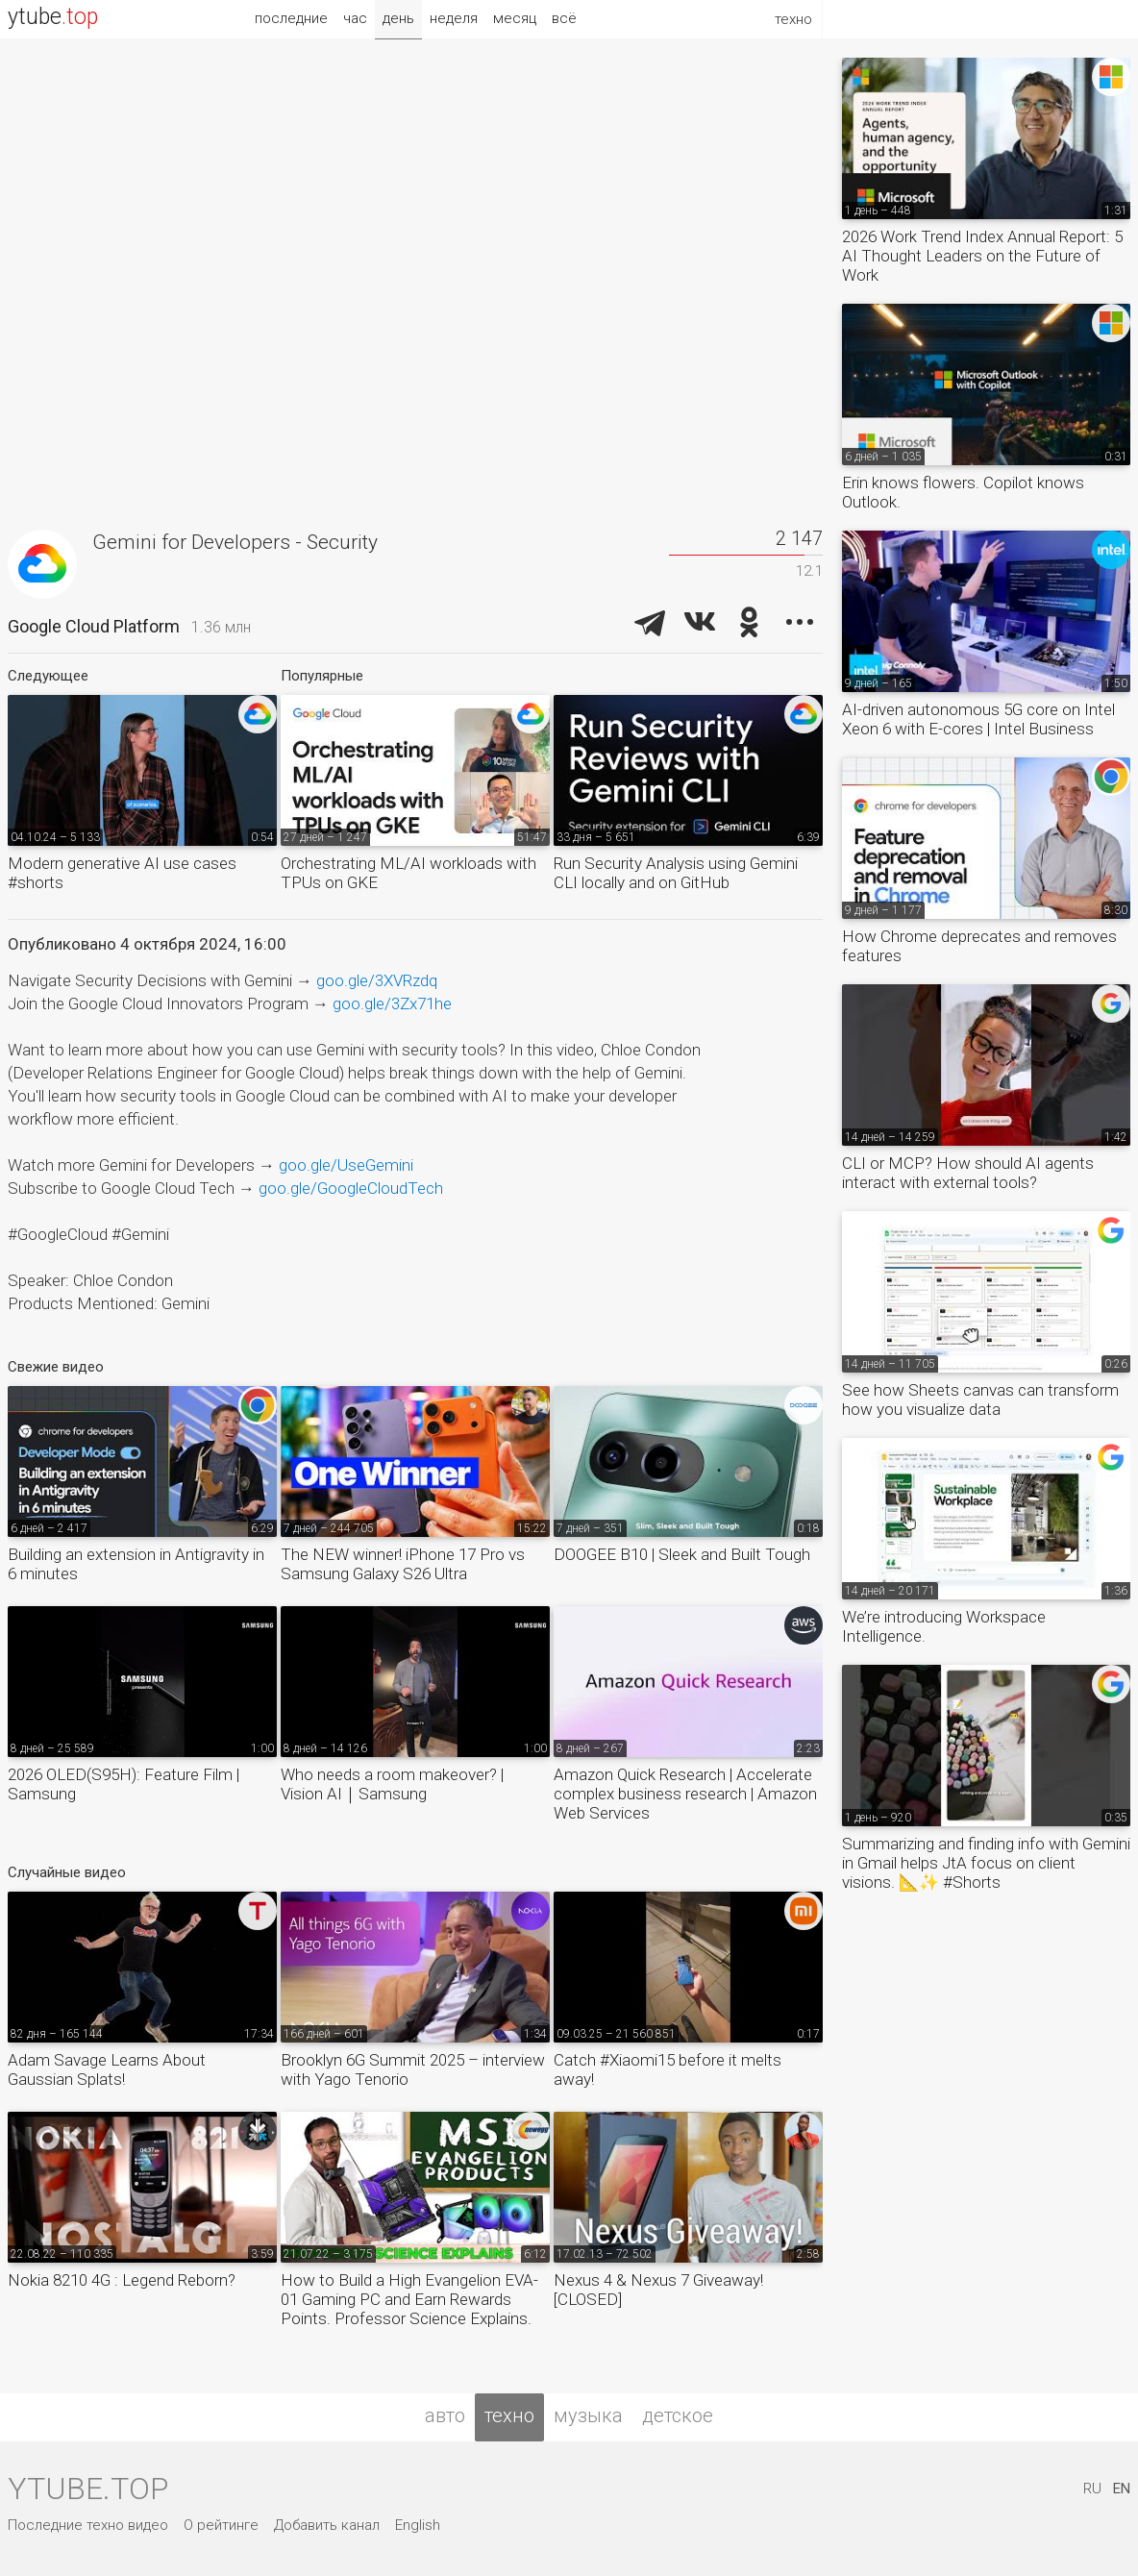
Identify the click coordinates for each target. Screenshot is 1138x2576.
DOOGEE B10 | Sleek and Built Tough (682, 1554)
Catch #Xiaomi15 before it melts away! (667, 2069)
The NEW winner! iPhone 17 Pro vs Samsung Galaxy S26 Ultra (403, 1564)
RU (1092, 2488)
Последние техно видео (88, 2525)
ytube (53, 17)
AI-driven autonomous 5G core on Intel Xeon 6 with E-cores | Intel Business (978, 719)
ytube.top (88, 2488)
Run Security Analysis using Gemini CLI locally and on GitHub (676, 873)
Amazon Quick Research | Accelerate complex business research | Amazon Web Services (685, 1793)
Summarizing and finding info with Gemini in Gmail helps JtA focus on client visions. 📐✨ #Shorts (986, 1863)
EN (1121, 2488)
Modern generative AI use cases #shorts (122, 873)
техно (509, 2415)
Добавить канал (327, 2525)
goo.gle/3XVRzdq (376, 980)
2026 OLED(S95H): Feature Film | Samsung (123, 1784)
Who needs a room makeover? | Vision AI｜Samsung (392, 1784)
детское (677, 2415)
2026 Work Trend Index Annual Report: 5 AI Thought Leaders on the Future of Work (982, 256)
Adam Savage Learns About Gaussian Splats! (107, 2069)
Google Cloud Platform (94, 626)
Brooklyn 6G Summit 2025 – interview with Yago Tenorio (413, 2069)
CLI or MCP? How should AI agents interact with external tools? (968, 1172)
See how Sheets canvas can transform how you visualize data (980, 1399)
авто (445, 2415)
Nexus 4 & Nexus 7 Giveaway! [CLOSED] (658, 2289)
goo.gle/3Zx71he (392, 1003)
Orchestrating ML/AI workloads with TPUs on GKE (408, 873)
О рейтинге (221, 2525)
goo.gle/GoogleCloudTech (351, 1188)
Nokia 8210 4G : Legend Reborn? (121, 2280)
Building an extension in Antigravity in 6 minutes (136, 1564)
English (417, 2525)
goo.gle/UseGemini (346, 1165)
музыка (588, 2415)
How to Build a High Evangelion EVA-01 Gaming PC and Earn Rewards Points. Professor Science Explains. (409, 2299)
